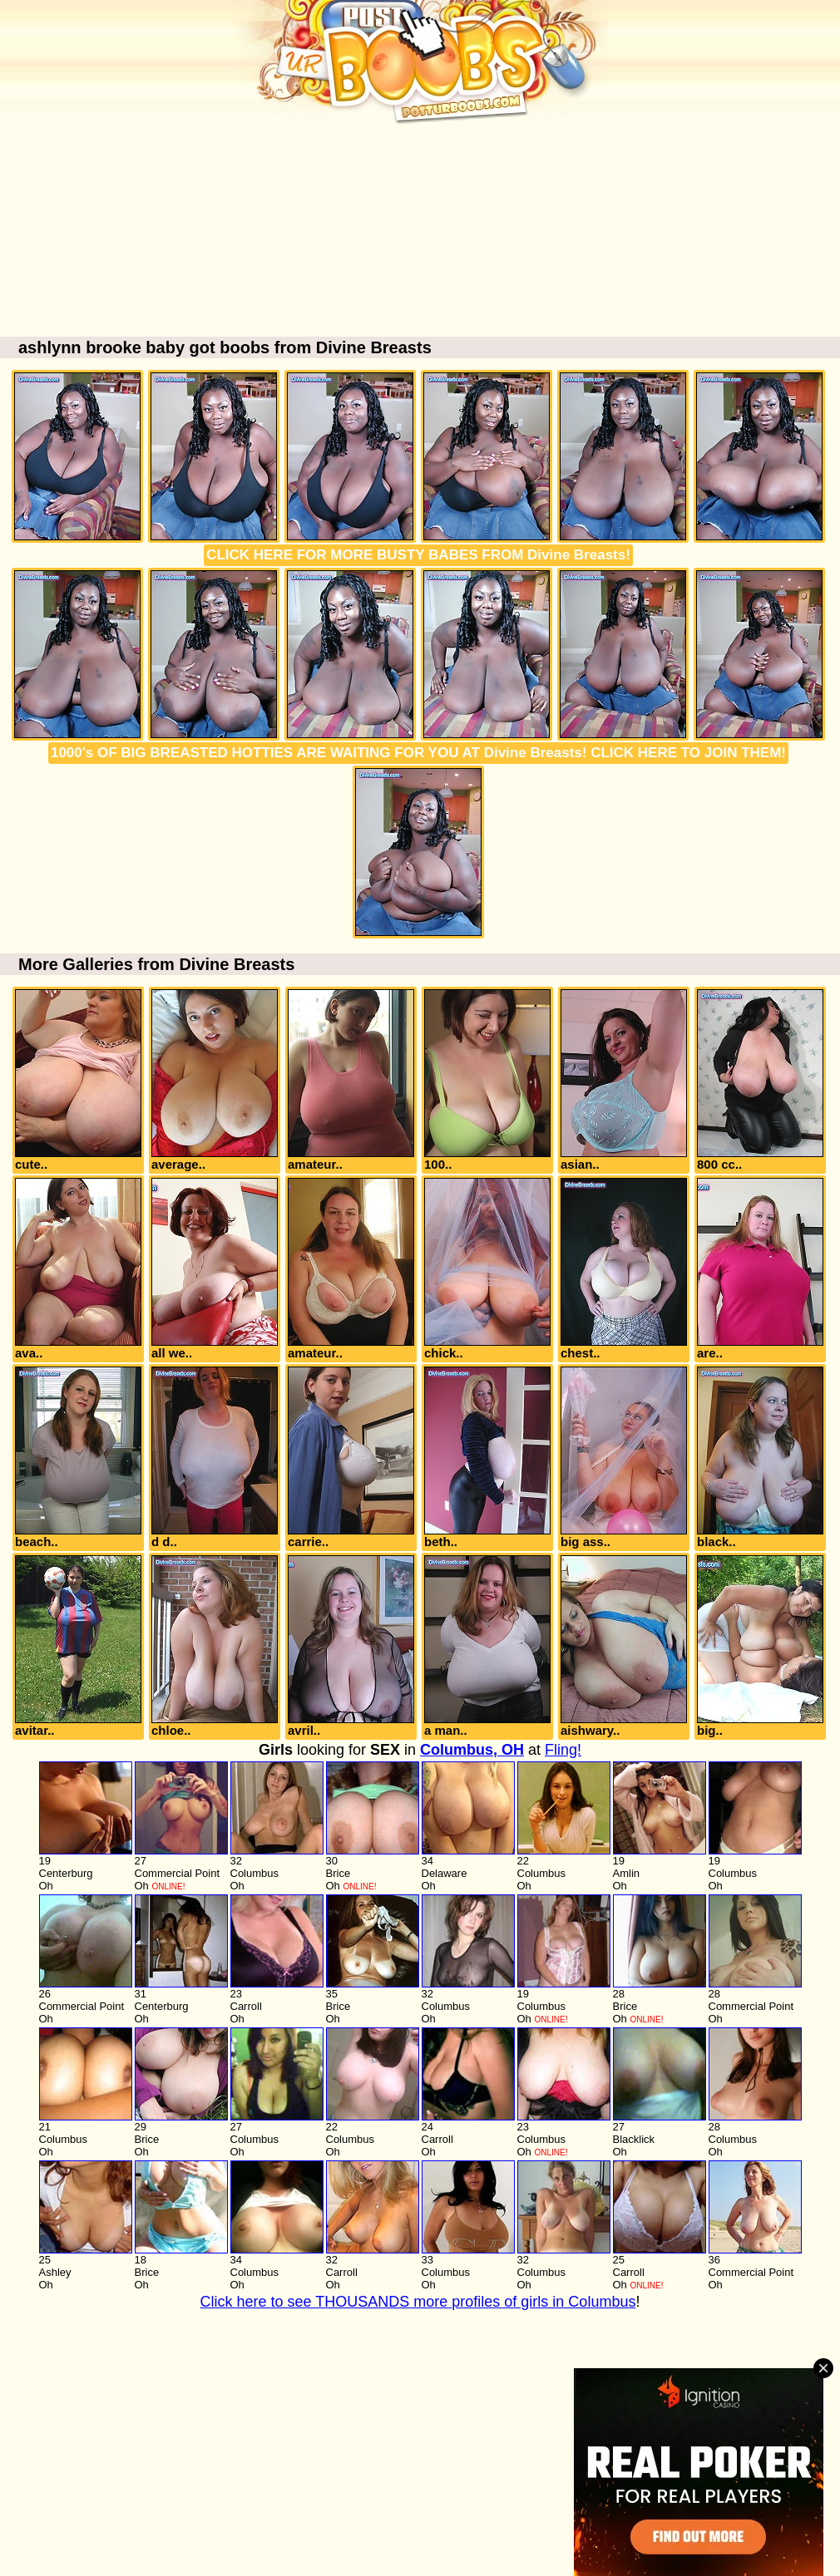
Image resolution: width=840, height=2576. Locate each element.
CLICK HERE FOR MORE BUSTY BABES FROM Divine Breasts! (418, 555)
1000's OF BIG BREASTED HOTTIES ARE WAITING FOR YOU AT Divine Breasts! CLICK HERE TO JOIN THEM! (418, 753)
